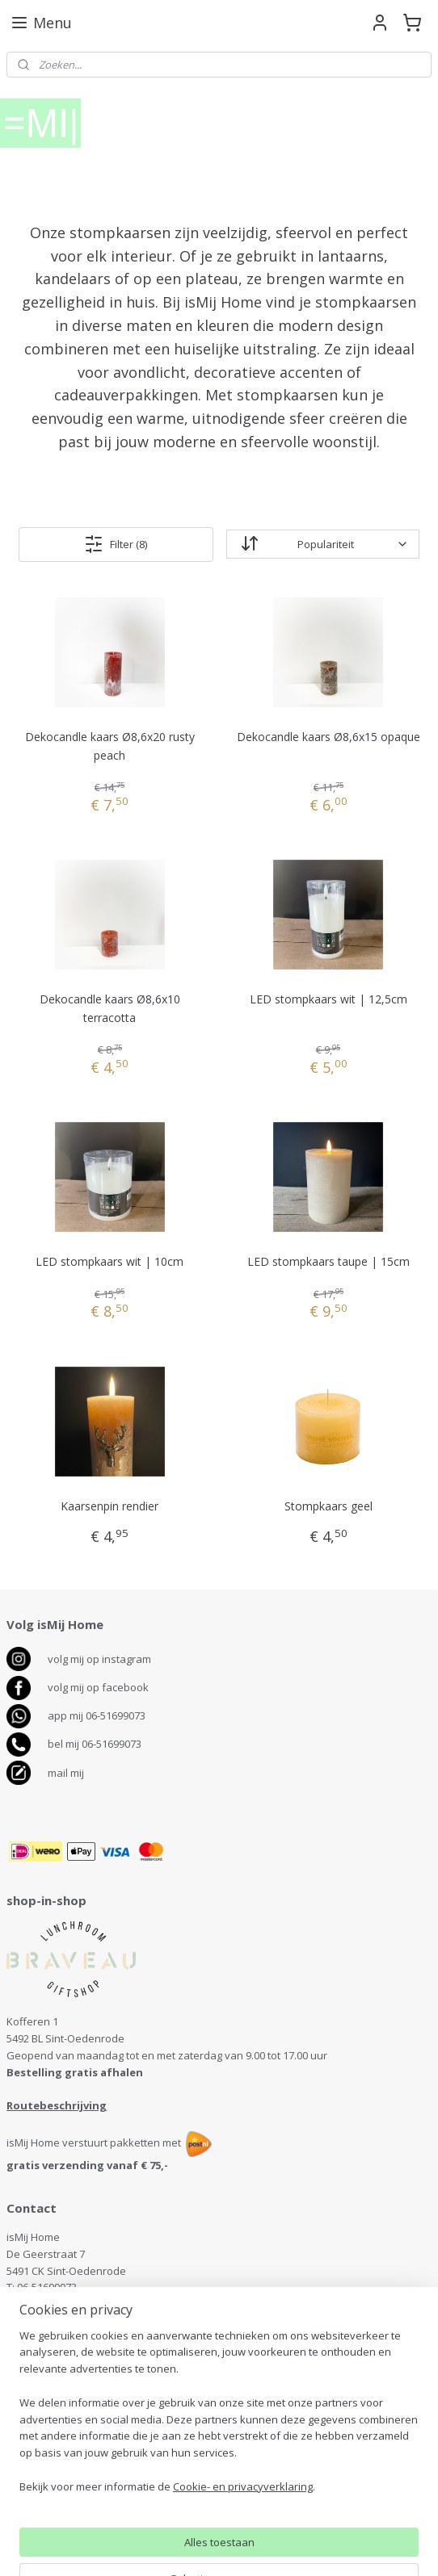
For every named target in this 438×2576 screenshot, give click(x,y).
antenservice (57, 2371)
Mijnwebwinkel (389, 2546)
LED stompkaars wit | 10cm (109, 1261)
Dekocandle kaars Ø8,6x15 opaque (328, 736)
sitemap (152, 2546)
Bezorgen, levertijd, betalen (73, 2417)
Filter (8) (115, 543)
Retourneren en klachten (67, 2434)
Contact (25, 2400)
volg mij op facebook (98, 1687)
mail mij (66, 1773)
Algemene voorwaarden (65, 2451)
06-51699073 (47, 2287)
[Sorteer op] (323, 544)
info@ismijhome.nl (62, 2304)
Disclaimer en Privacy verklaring (84, 2468)
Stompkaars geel (328, 1506)
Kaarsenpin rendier (109, 1506)
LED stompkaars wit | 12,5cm (328, 999)
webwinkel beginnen (248, 2546)
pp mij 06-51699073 (99, 1715)
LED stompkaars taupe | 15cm (328, 1261)
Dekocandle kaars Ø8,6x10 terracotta (110, 1007)
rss (186, 2546)
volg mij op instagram (99, 1659)
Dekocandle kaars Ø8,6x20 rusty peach (110, 745)
